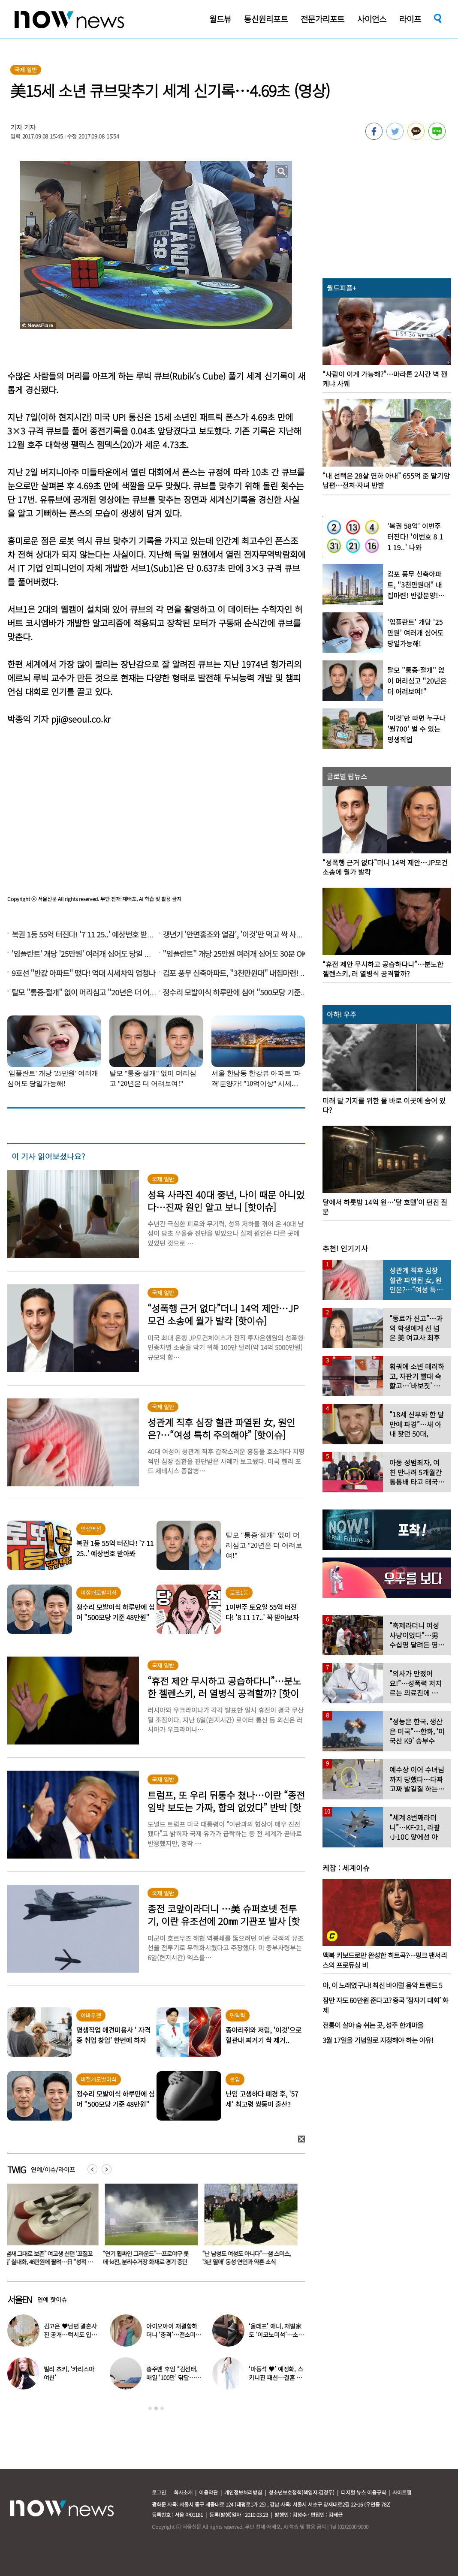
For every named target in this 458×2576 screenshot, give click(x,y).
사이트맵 (401, 2492)
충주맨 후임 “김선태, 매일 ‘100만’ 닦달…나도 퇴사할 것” (173, 2377)
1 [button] (150, 2408)
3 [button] (162, 2408)
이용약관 (208, 2492)
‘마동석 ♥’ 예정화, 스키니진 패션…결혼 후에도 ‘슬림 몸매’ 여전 (276, 2377)
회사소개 (183, 2492)
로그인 (159, 2492)
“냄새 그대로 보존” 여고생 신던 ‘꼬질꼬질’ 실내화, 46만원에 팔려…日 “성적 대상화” (149, 2261)
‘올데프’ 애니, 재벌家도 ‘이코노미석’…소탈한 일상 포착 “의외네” (276, 2334)
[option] (50, 2227)
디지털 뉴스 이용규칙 (363, 2492)
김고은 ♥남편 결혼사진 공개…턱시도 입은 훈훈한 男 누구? (48, 2257)
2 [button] (156, 2408)
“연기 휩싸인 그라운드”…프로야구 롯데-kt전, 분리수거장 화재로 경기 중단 (247, 2257)
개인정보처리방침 (243, 2492)
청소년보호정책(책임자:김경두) (301, 2492)
